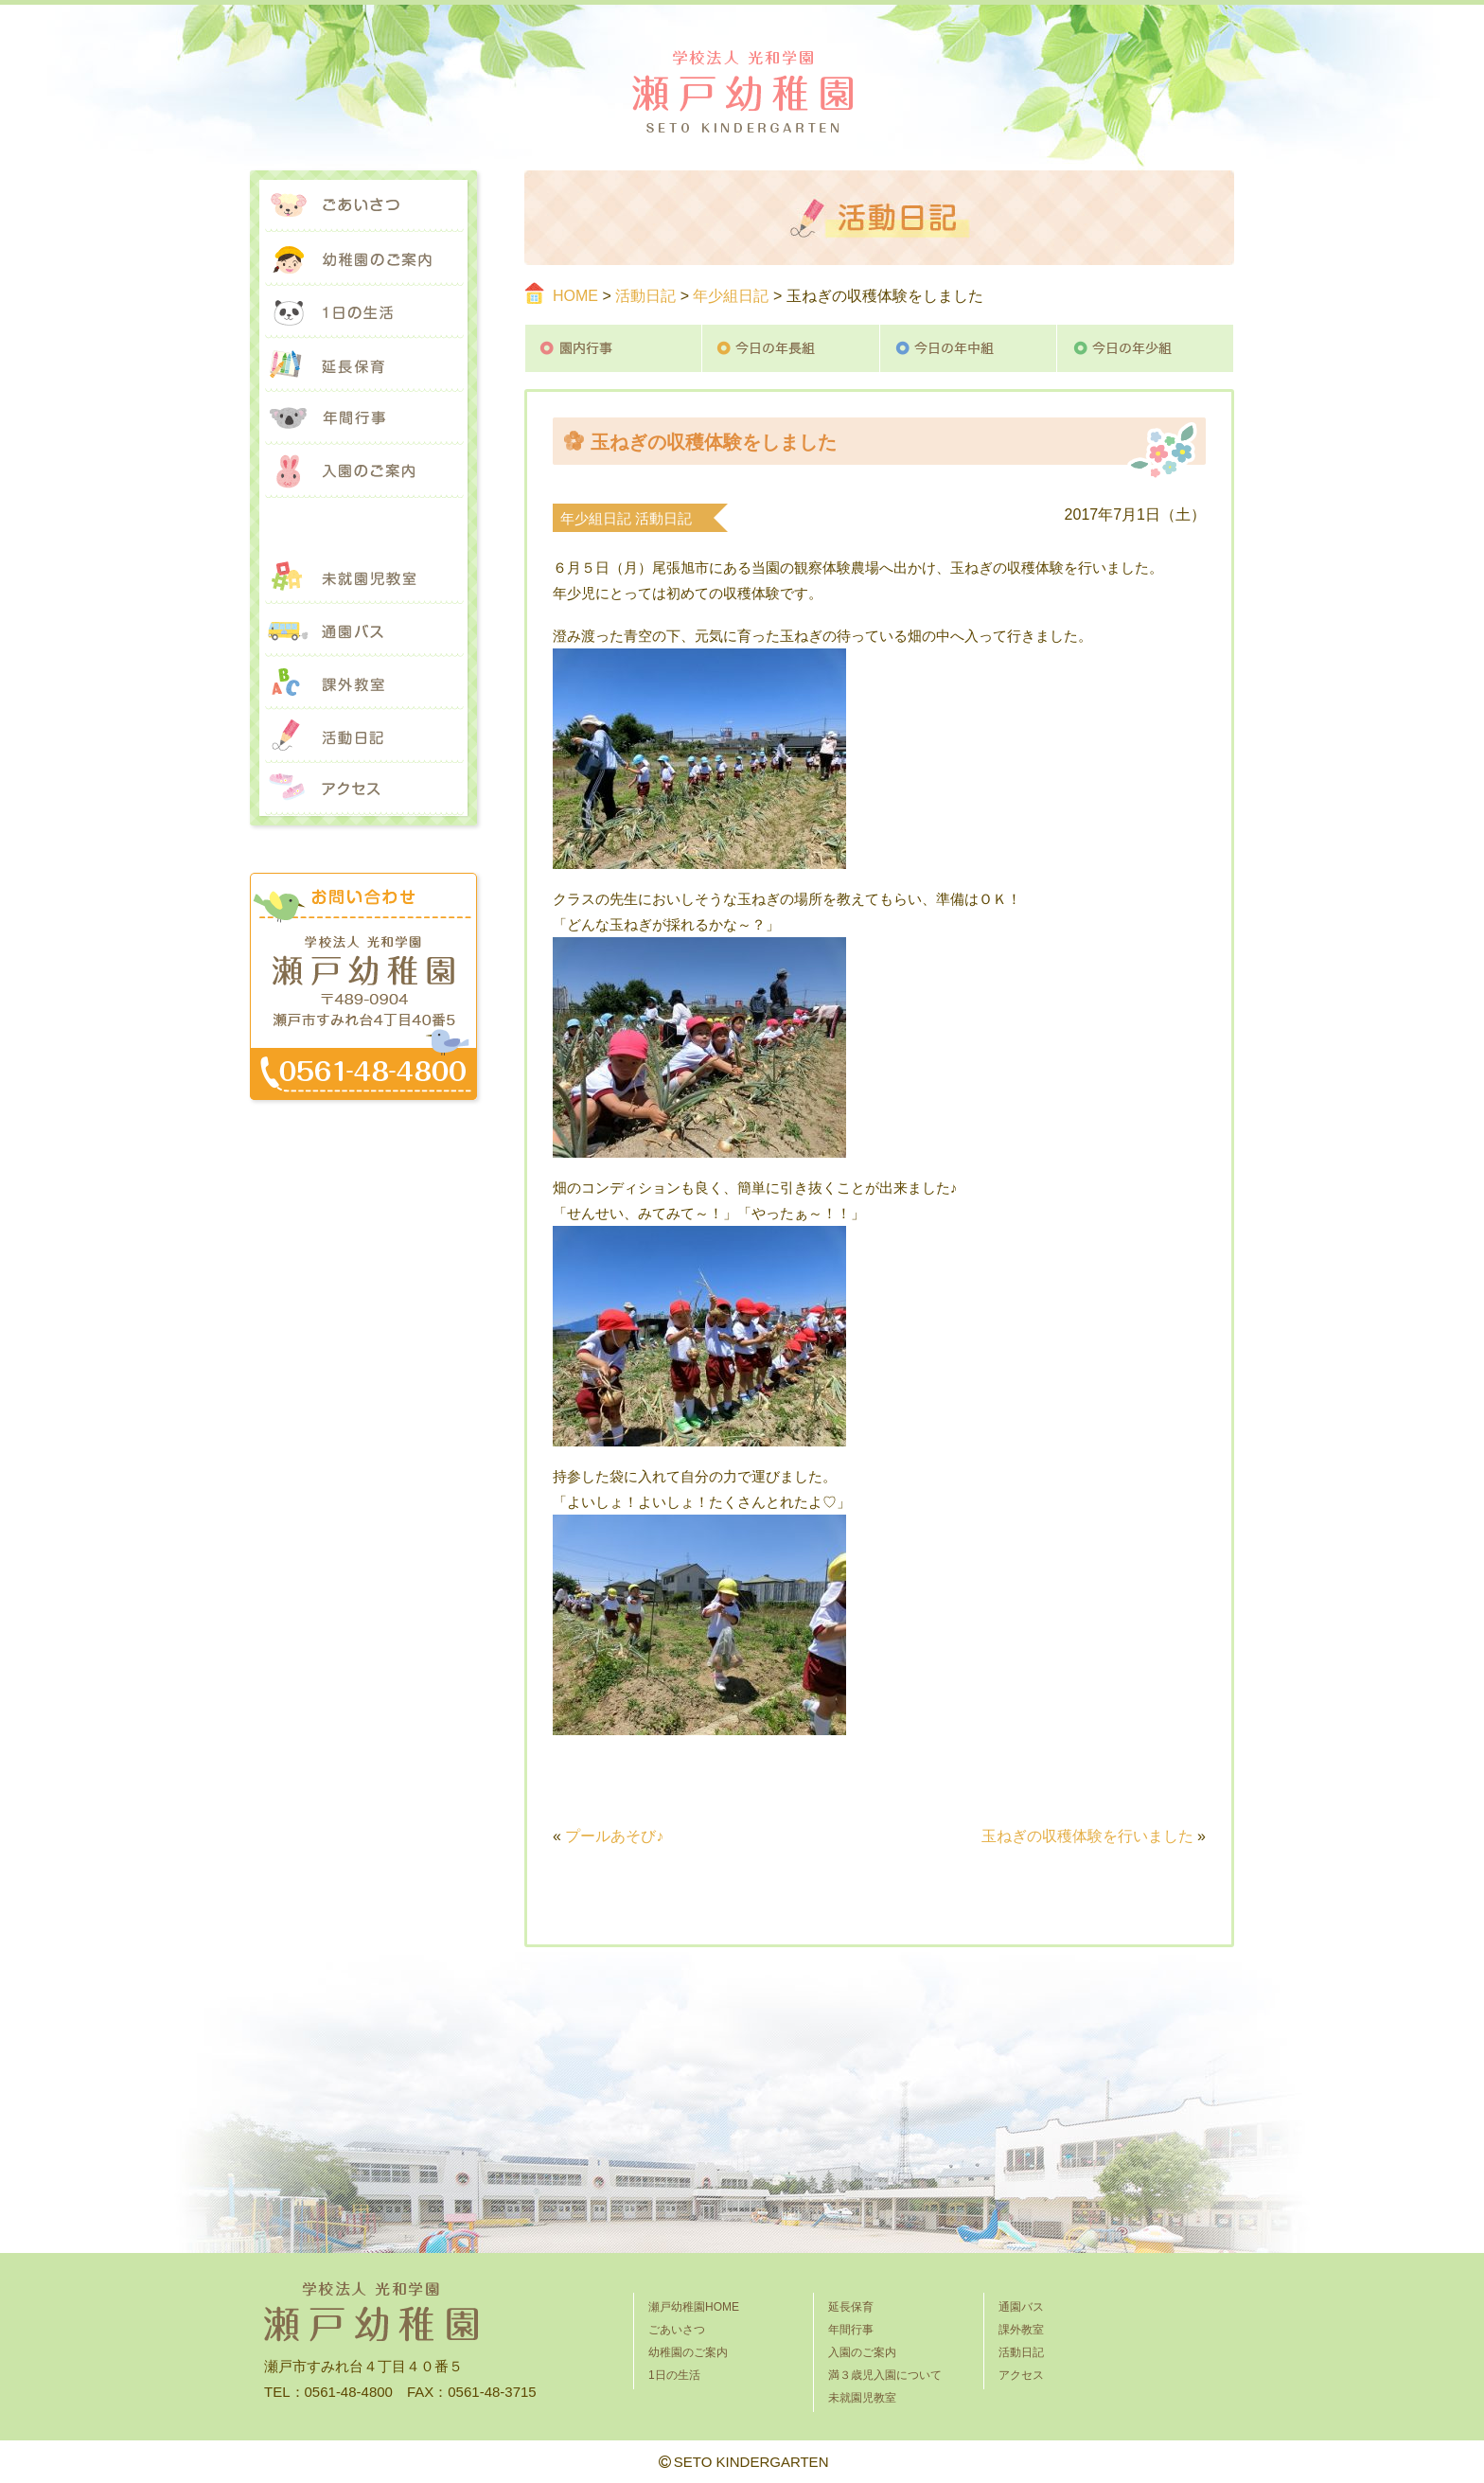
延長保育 (363, 365)
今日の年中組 (968, 348)
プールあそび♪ (614, 1836)
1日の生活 (363, 312)
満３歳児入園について (363, 524)
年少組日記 (730, 296)
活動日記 (645, 296)
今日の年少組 (1145, 348)
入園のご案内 (363, 471)
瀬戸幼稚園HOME (693, 2307)
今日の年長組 (791, 348)
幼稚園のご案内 (363, 259)
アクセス (363, 789)
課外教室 (363, 683)
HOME (575, 296)
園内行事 (613, 348)
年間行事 (363, 418)
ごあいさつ (363, 206)
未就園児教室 (363, 577)
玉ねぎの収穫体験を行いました (1087, 1836)
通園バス (363, 630)
